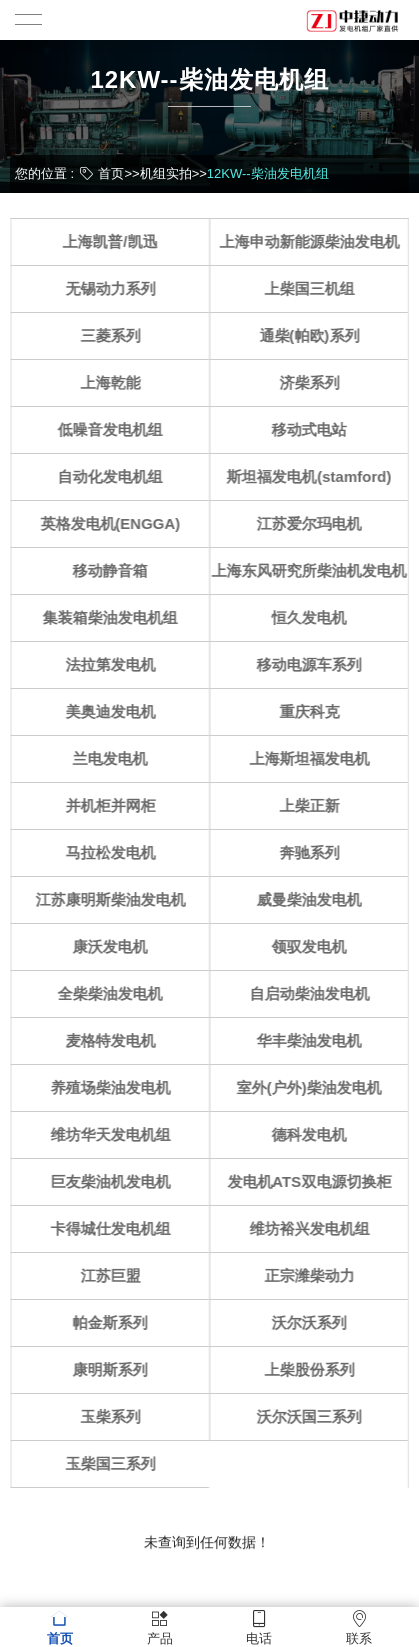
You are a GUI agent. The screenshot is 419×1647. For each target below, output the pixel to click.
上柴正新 (315, 805)
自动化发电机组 (115, 476)
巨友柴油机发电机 (116, 1181)
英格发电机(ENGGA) (116, 523)
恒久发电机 (314, 617)
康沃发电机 (115, 946)
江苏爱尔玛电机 (314, 523)
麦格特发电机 (116, 1040)
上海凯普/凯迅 (116, 241)
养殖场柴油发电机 (116, 1087)
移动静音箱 (115, 570)
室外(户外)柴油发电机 (314, 1087)
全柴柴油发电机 (115, 993)
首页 (111, 173)
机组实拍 (166, 173)
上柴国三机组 (315, 288)
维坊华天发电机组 (116, 1134)
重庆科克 (315, 711)
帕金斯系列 (115, 1322)
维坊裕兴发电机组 (315, 1228)
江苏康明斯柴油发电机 (116, 899)
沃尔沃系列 (314, 1322)
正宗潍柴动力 (315, 1275)
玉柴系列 (116, 1416)
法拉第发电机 (116, 664)
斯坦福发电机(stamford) (315, 476)
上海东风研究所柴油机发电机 (314, 570)
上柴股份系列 (315, 1369)
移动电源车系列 (314, 664)
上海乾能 (116, 382)
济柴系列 (315, 382)
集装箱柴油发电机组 (115, 617)
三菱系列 (116, 335)
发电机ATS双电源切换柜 (315, 1181)
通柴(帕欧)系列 (315, 335)
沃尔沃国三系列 (314, 1416)
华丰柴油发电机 (314, 1040)
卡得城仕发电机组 (116, 1228)
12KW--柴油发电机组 (268, 173)
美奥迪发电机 (116, 711)
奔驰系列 (315, 852)
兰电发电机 (115, 758)
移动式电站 (314, 429)
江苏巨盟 (116, 1275)
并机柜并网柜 (116, 805)
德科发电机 (314, 1134)
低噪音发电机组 (115, 429)
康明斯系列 (115, 1369)
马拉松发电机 (116, 852)
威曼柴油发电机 (314, 899)
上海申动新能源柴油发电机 (315, 241)
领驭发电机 (314, 946)
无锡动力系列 (116, 288)
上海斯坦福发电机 (315, 758)
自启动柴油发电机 (315, 993)
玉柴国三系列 (116, 1463)
